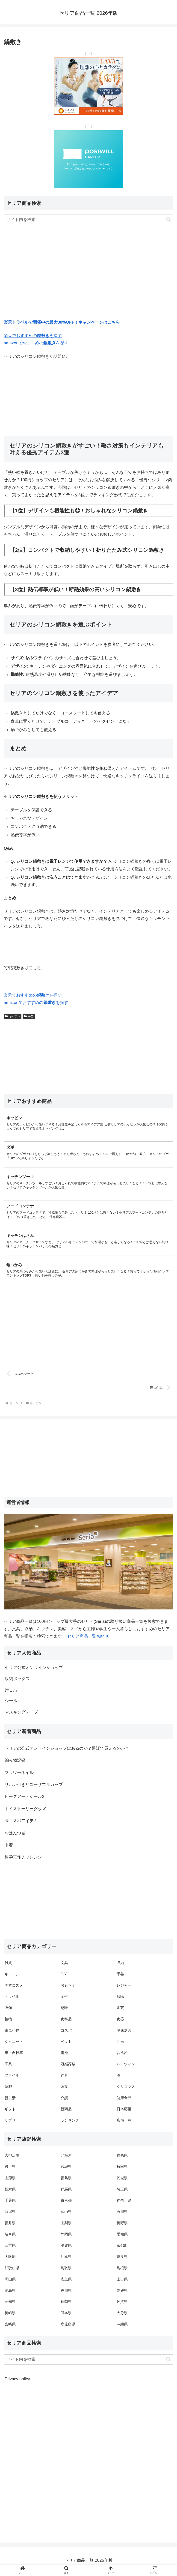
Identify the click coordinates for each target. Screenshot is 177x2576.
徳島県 (10, 2293)
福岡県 (66, 2304)
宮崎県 (10, 2326)
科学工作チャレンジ (23, 1859)
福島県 (66, 2180)
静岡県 (66, 2237)
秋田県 (122, 2169)
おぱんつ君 (15, 1835)
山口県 (122, 2281)
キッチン (12, 1016)
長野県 (122, 2225)
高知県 (10, 2304)
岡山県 (10, 2281)
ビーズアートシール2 (24, 1799)
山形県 (10, 2180)
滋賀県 (66, 2248)
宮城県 (66, 2169)
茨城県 (122, 2180)
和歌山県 (12, 2270)
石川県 (122, 2214)
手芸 (28, 1016)
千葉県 (10, 2203)
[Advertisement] (88, 273)
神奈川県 (124, 2203)
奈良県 (122, 2259)
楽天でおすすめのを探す (33, 335)
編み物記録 (15, 1762)
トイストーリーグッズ (25, 1811)
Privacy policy (17, 2381)
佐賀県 (122, 2304)
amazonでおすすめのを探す (36, 343)
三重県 (10, 2248)
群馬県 (66, 2192)
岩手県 (10, 2169)
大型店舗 (12, 2158)
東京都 (66, 2203)
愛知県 (122, 2237)
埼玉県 (122, 2192)
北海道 (66, 2158)
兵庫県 (66, 2259)
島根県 (122, 2270)
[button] (168, 219)
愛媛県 (122, 2293)
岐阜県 (10, 2237)
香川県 (66, 2293)
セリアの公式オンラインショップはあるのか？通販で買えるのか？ (67, 1750)
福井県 (10, 2225)
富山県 (66, 2214)
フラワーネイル (19, 1775)
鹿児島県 (68, 2326)
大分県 (122, 2315)
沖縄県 (122, 2326)
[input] (88, 220)
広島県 (66, 2281)
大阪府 (10, 2259)
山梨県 (66, 2225)
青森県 (122, 2158)
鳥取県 (66, 2270)
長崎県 (10, 2315)
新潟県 (10, 2214)
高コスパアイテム (21, 1823)
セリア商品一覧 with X (88, 1638)
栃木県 (10, 2192)
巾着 (9, 1847)
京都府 (122, 2248)
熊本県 (66, 2315)
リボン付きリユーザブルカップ (34, 1787)
